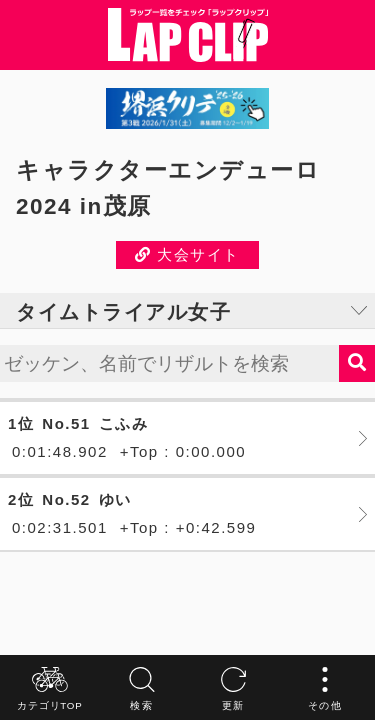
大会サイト (187, 254)
